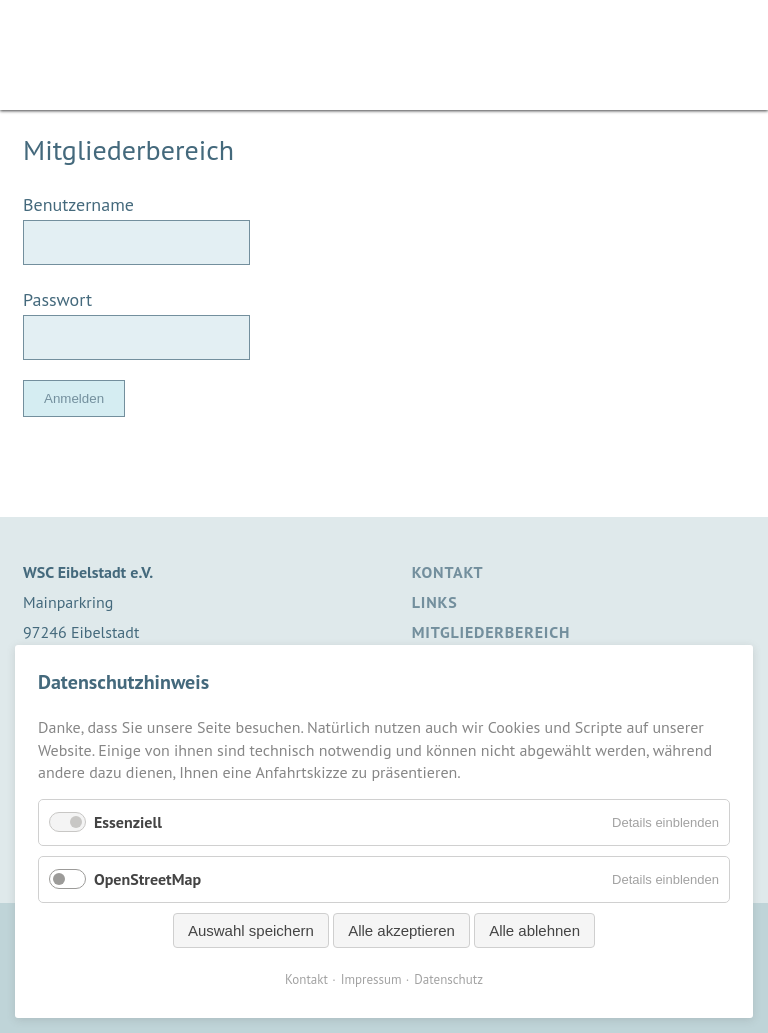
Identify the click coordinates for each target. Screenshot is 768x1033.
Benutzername (78, 204)
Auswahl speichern (251, 930)
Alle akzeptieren (401, 930)
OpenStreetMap (147, 879)
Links (435, 602)
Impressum (371, 979)
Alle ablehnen (534, 930)
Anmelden (74, 398)
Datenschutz (448, 979)
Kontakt (448, 572)
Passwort (57, 299)
